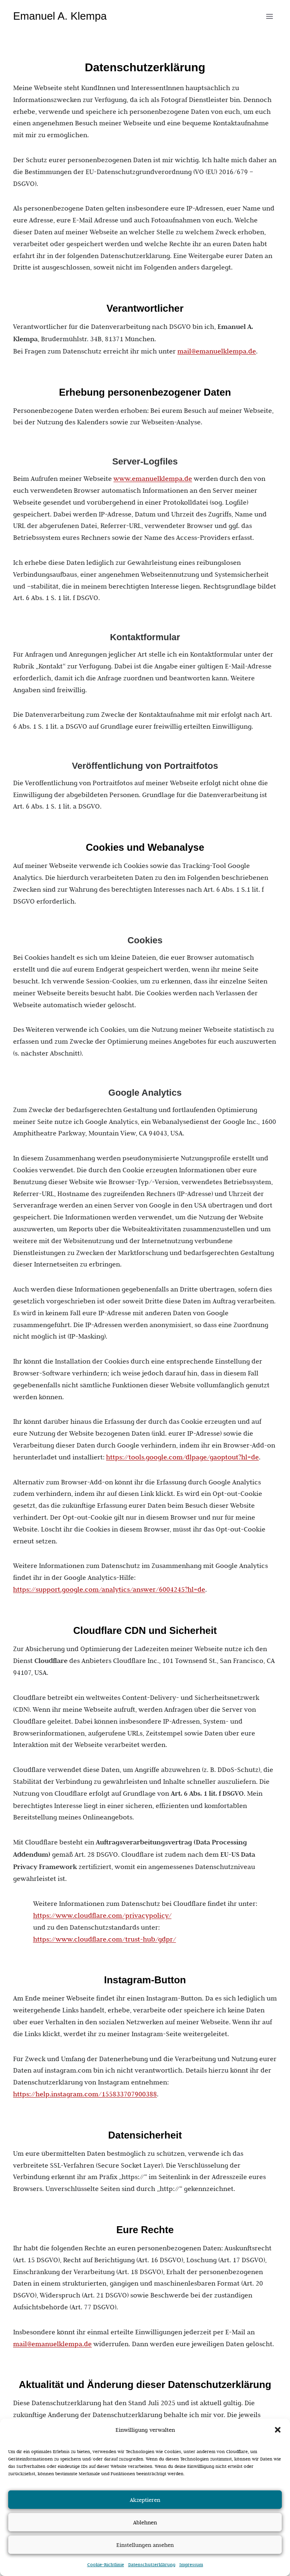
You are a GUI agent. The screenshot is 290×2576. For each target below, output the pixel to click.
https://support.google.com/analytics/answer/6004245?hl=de (109, 1589)
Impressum (191, 2564)
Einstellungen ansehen (145, 2545)
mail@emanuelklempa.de (216, 351)
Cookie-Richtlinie (105, 2564)
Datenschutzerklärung (151, 2564)
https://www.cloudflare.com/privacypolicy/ (102, 1915)
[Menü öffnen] (269, 16)
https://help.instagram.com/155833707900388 (85, 2094)
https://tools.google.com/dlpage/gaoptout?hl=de (182, 1457)
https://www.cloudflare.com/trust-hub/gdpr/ (104, 1939)
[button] (278, 2430)
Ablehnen (145, 2522)
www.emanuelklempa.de (152, 478)
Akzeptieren (145, 2500)
